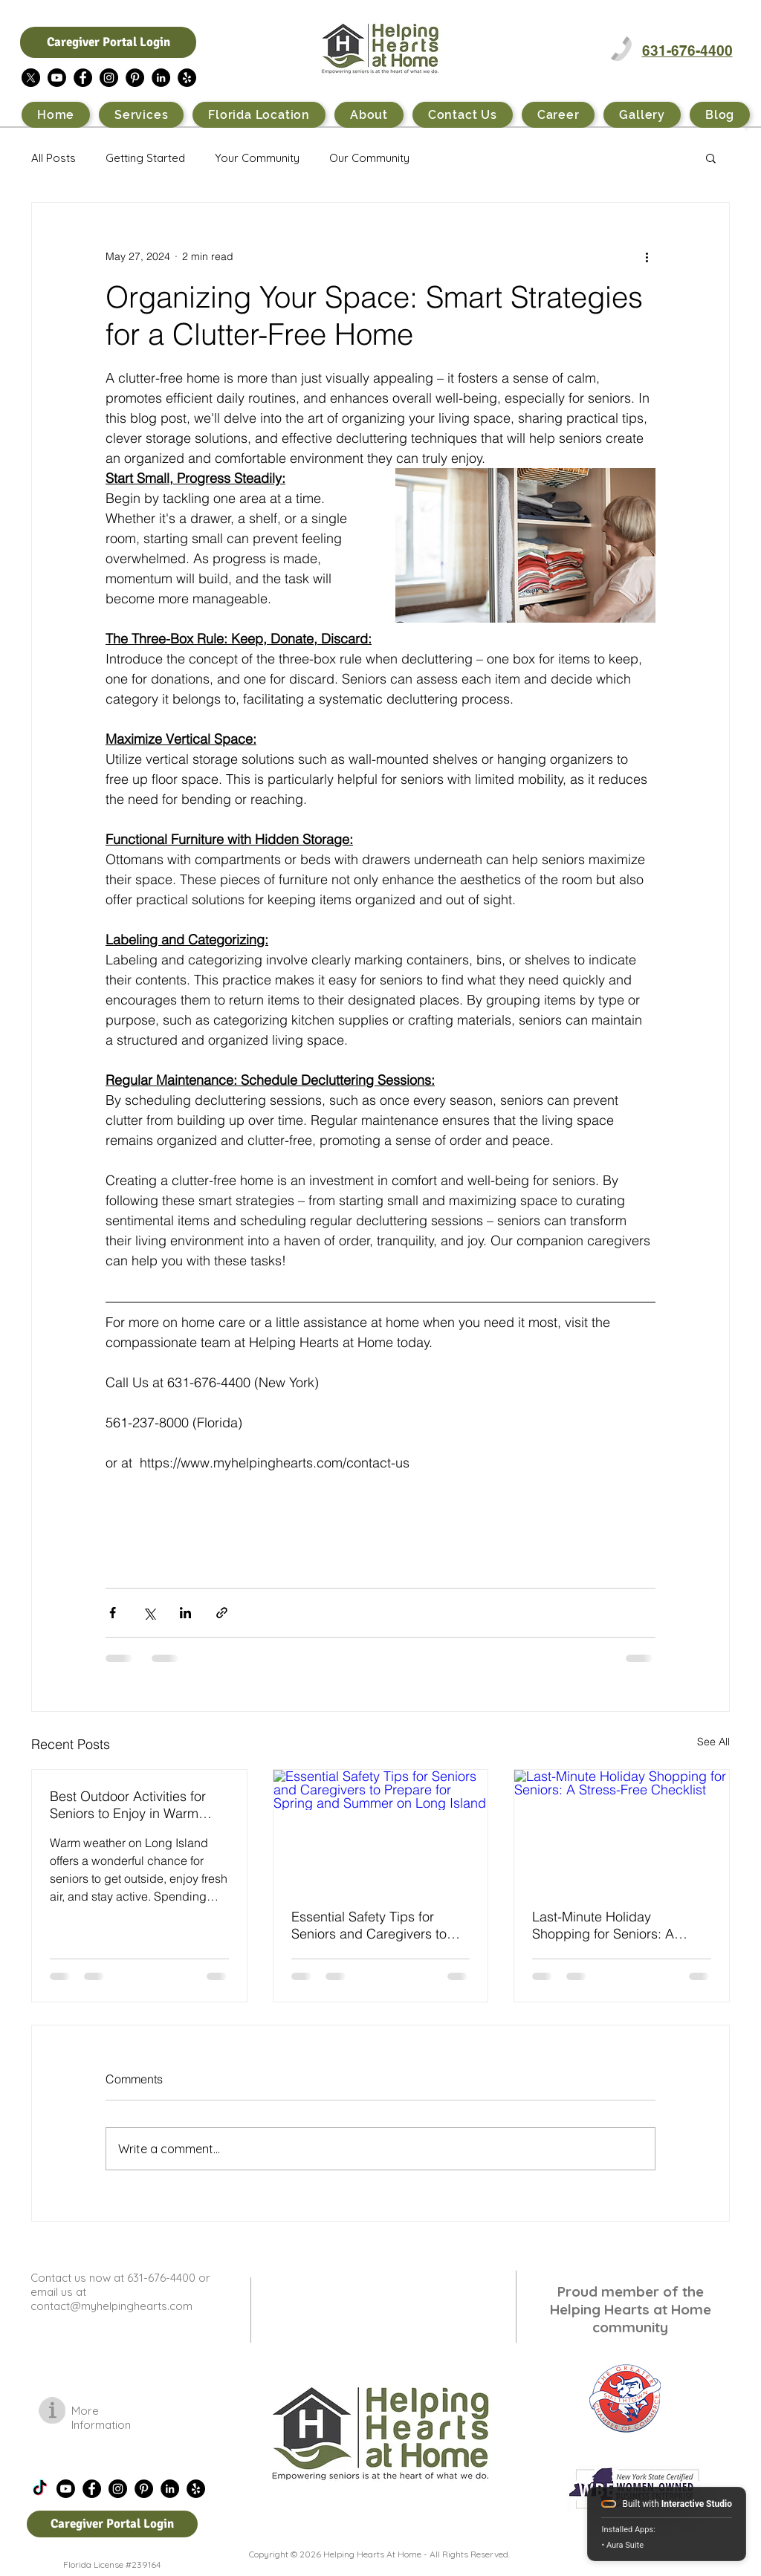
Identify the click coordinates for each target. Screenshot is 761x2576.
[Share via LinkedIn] (185, 1613)
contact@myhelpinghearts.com (111, 2306)
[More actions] (646, 256)
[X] (31, 77)
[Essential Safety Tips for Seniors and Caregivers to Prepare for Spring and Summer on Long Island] (380, 1830)
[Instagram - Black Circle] (109, 77)
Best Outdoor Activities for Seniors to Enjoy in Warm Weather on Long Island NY (132, 1805)
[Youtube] (57, 77)
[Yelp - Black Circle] (187, 77)
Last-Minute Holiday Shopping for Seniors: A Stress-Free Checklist (603, 1925)
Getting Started (145, 158)
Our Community (369, 158)
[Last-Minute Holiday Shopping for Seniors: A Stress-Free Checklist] (621, 1830)
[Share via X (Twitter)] (149, 1613)
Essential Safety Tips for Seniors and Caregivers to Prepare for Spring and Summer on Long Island (369, 1925)
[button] (711, 157)
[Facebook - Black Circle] (83, 77)
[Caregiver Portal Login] (108, 42)
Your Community (257, 158)
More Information (101, 2418)
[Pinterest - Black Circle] (135, 77)
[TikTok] (39, 2488)
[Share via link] (222, 1613)
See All (713, 1741)
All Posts (53, 158)
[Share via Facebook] (113, 1613)
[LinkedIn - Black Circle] (161, 77)
